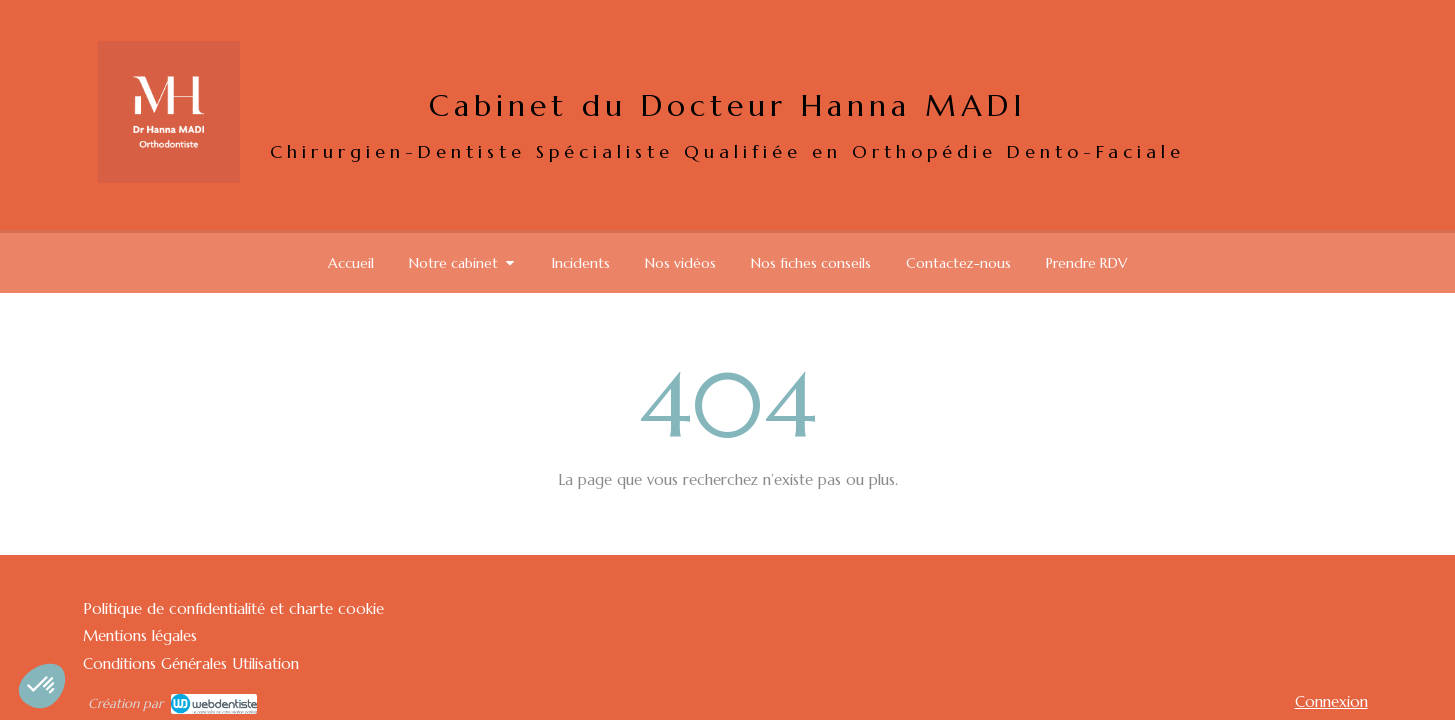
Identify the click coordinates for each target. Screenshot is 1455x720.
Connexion (1331, 701)
